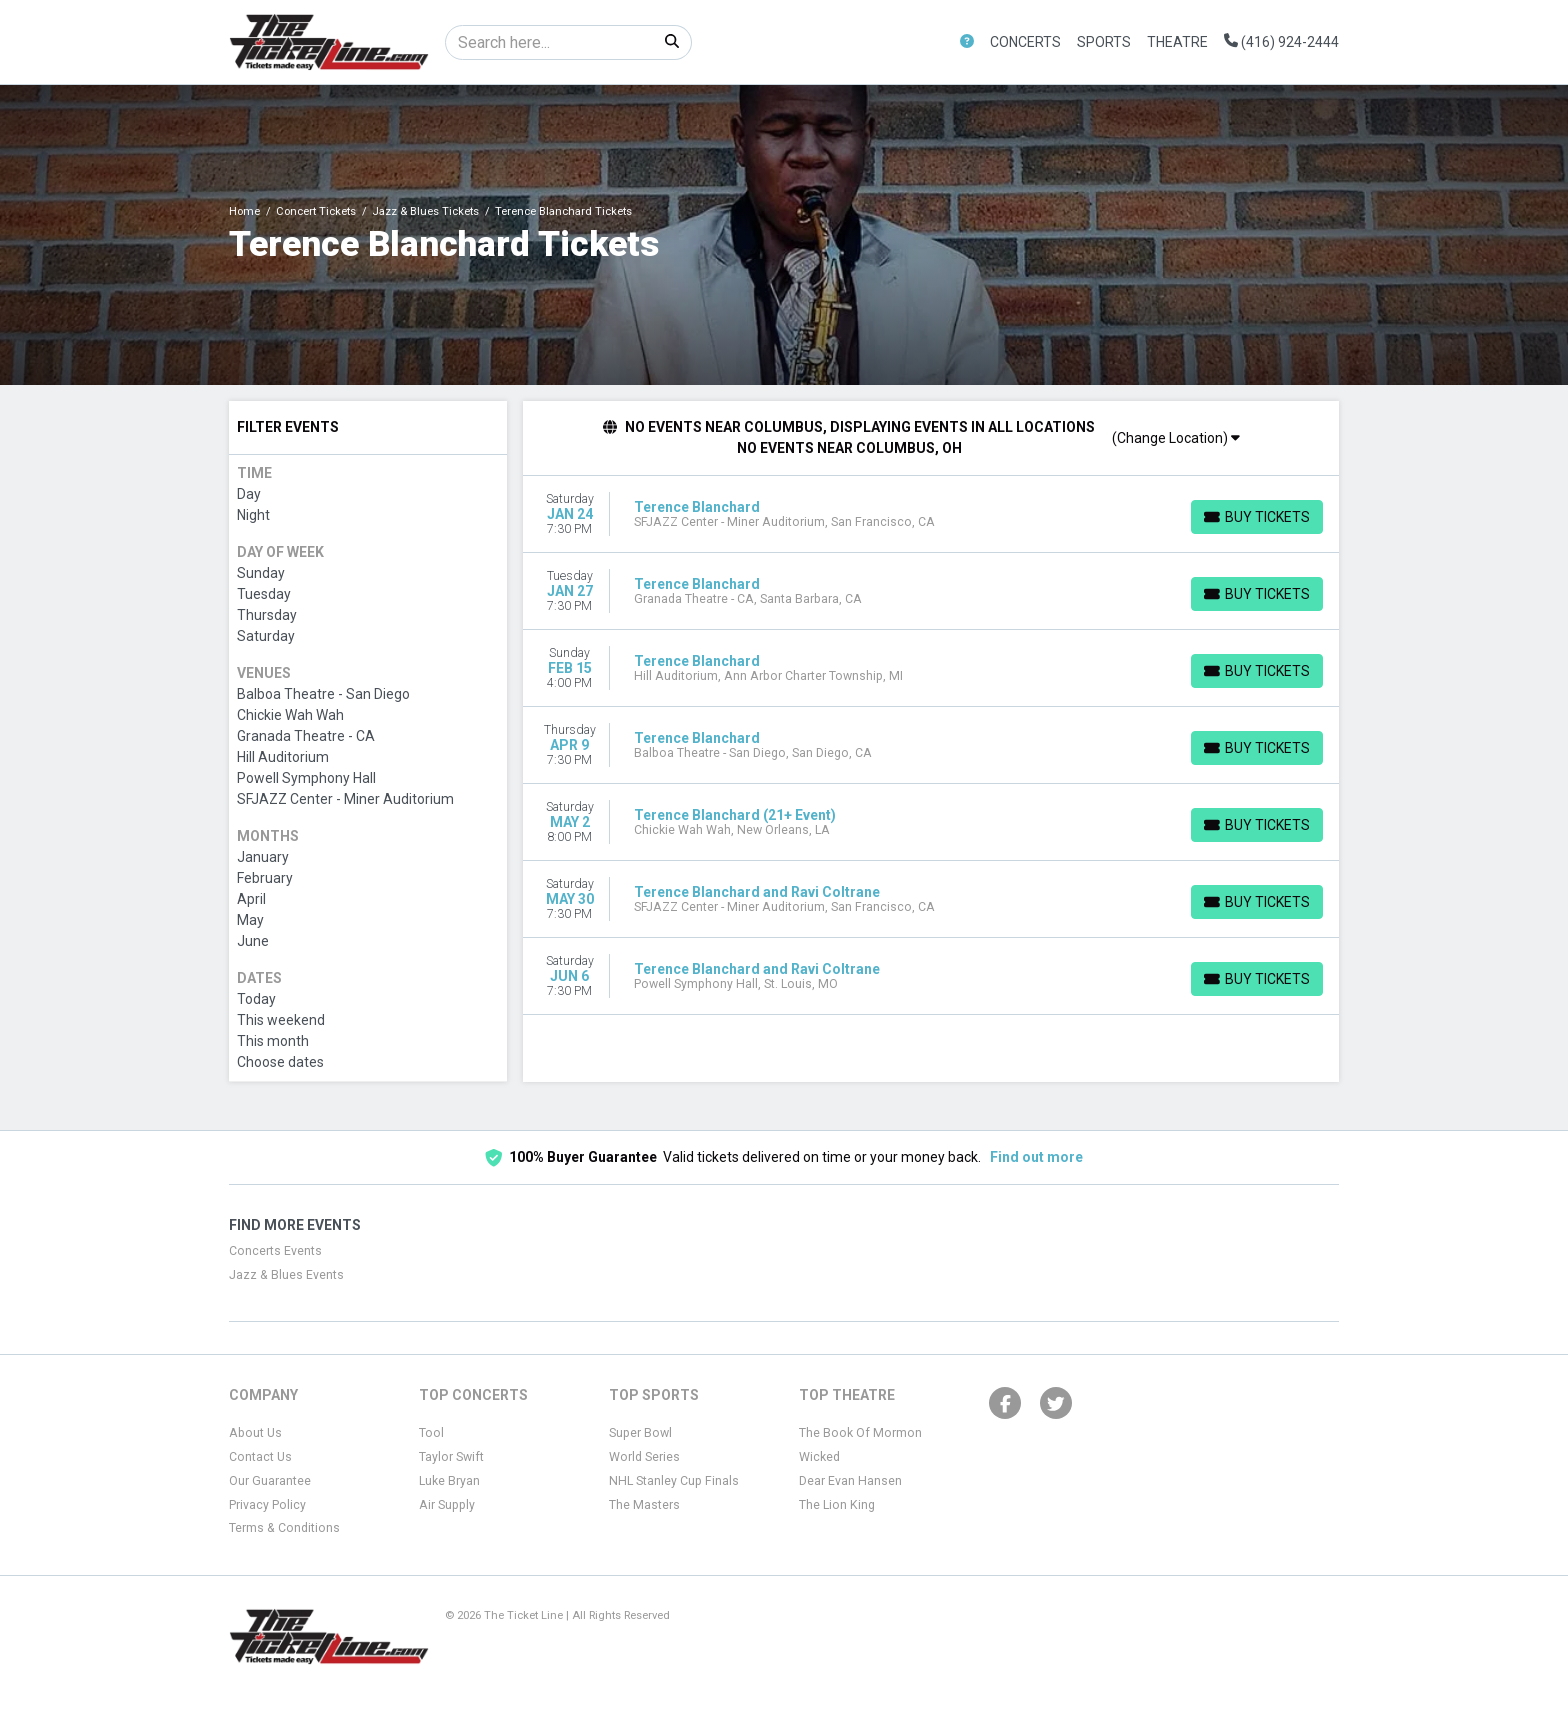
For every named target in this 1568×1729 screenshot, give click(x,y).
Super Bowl (640, 1433)
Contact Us (260, 1457)
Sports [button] (1104, 42)
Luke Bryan (449, 1481)
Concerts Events (275, 1251)
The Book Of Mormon (860, 1433)
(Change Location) (1176, 438)
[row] (931, 514)
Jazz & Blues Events (286, 1275)
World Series (644, 1457)
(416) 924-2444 (1281, 42)
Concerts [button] (1025, 42)
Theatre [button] (1177, 42)
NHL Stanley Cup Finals (674, 1481)
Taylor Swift (451, 1457)
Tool (431, 1433)
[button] (967, 42)
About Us (255, 1433)
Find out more (1036, 1157)
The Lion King (837, 1505)
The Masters (644, 1505)
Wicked (819, 1457)
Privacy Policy (267, 1505)
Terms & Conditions (284, 1528)
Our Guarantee (270, 1481)
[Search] (549, 42)
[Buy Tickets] (1257, 517)
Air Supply (447, 1505)
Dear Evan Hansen (850, 1481)
